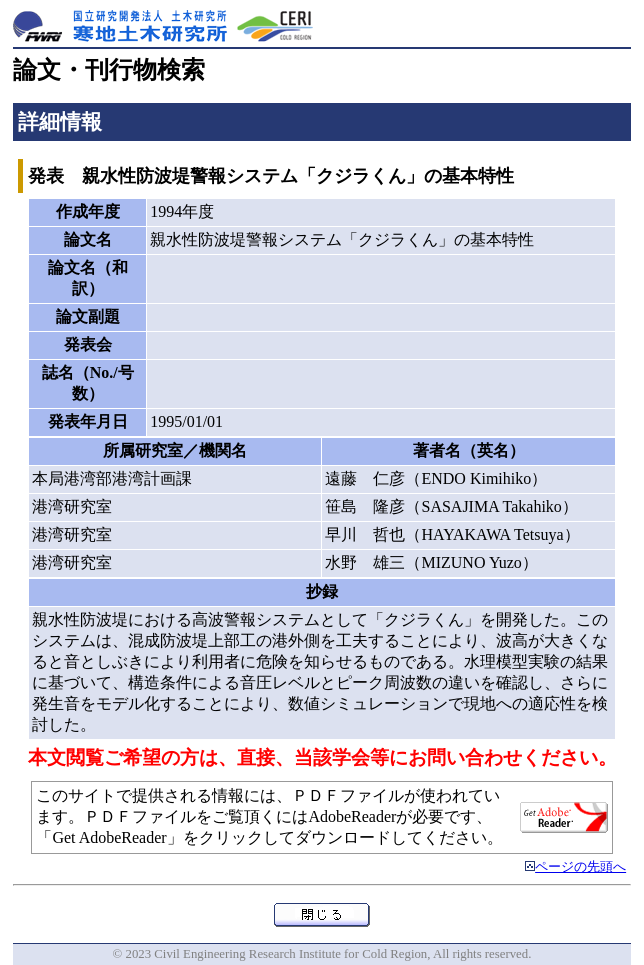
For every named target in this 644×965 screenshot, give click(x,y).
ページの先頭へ (580, 867)
